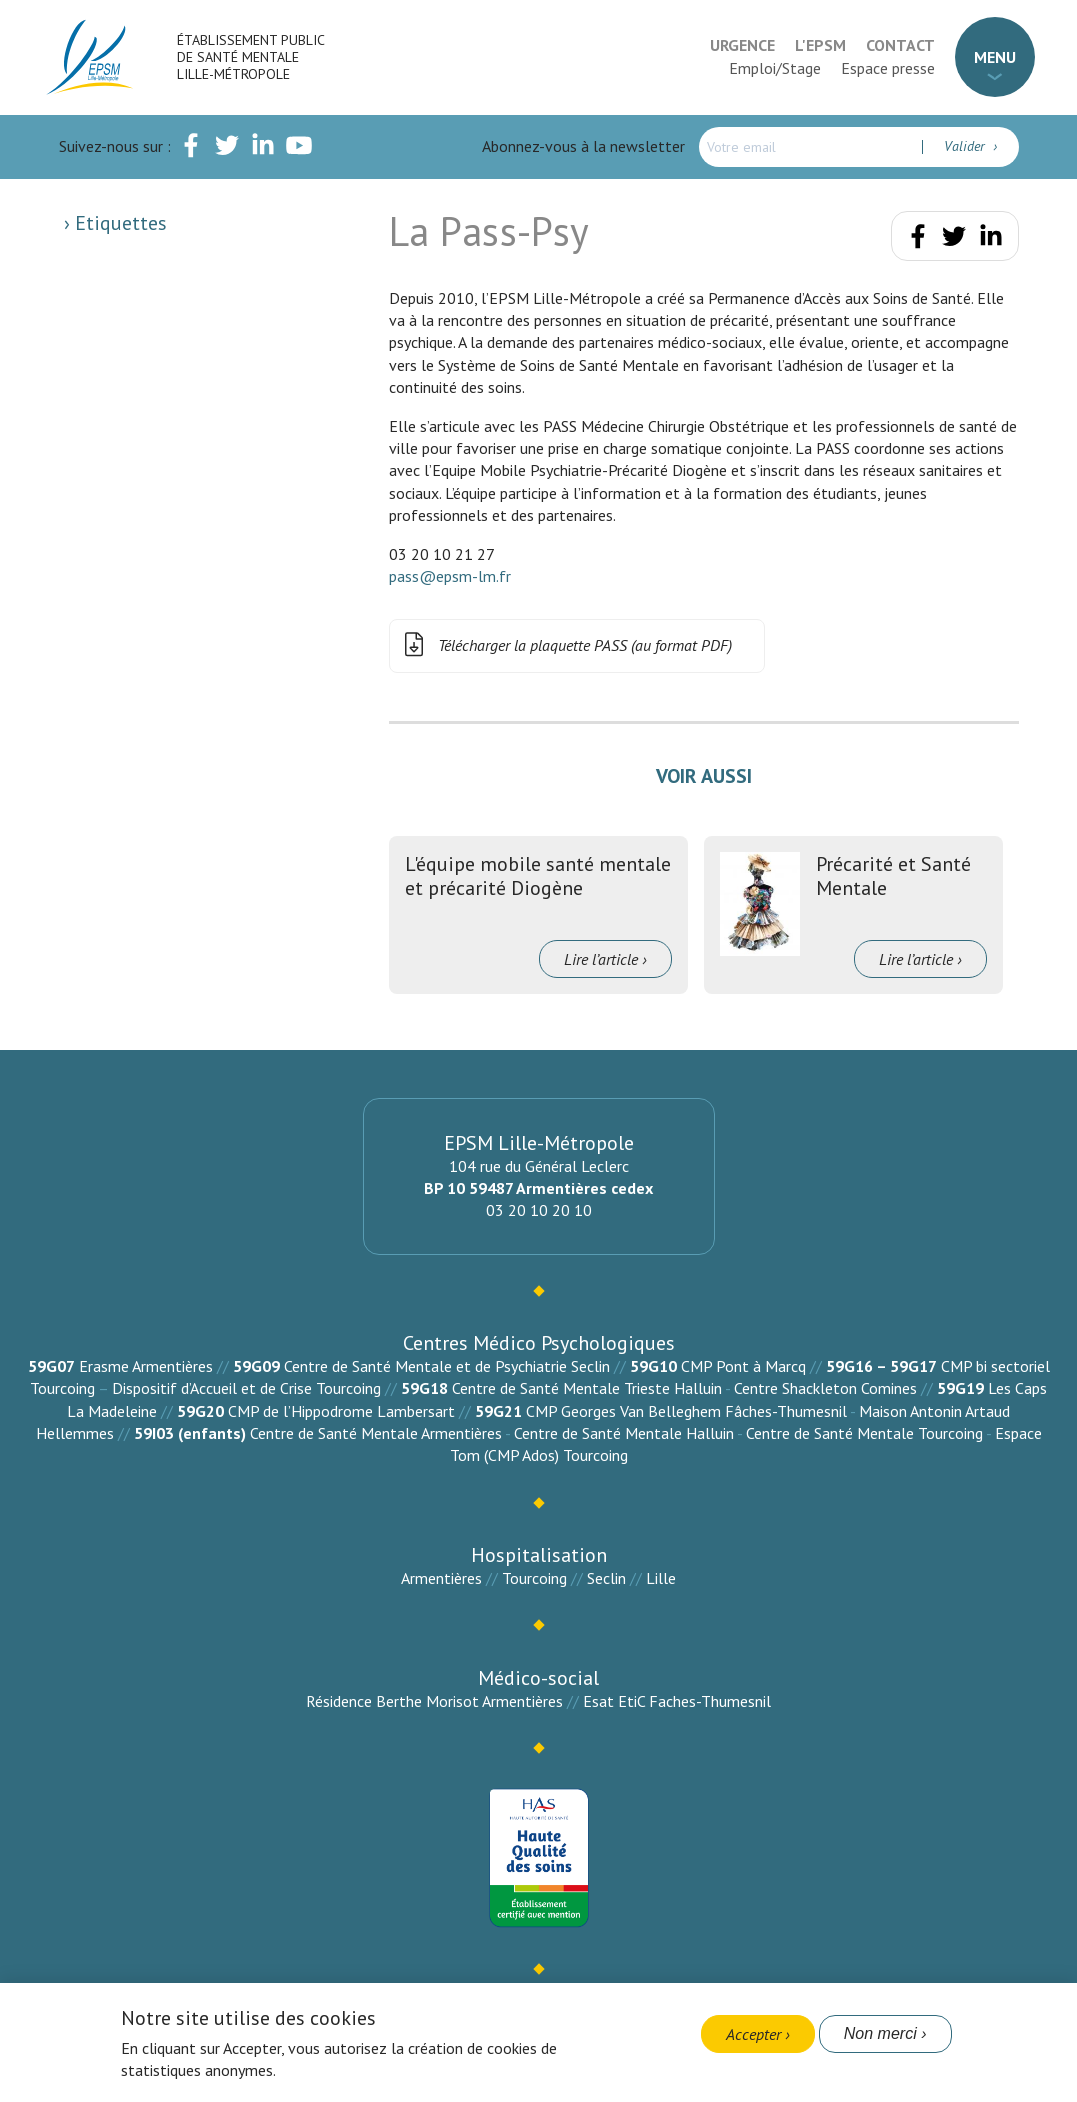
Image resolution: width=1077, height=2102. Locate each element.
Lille (661, 1578)
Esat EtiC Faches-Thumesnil (677, 1701)
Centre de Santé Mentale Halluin (624, 1433)
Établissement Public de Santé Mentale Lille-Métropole (250, 57)
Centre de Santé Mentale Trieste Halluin (587, 1388)
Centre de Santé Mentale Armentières (376, 1433)
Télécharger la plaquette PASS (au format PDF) (565, 646)
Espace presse (888, 68)
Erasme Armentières (146, 1366)
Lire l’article (601, 959)
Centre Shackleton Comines (825, 1388)
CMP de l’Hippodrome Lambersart (341, 1411)
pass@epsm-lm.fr (450, 576)
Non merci (880, 2033)
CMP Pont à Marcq (743, 1366)
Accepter (753, 2034)
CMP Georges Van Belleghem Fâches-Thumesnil (686, 1411)
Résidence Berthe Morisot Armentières (434, 1701)
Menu (995, 57)
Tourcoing (534, 1578)
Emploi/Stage (775, 68)
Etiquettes (118, 223)
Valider (966, 146)
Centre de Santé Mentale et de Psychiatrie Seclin (447, 1366)
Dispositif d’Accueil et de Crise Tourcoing (246, 1388)
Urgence (742, 45)
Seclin (606, 1578)
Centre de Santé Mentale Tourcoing (864, 1433)
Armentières (441, 1578)
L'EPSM (820, 45)
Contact (900, 45)
